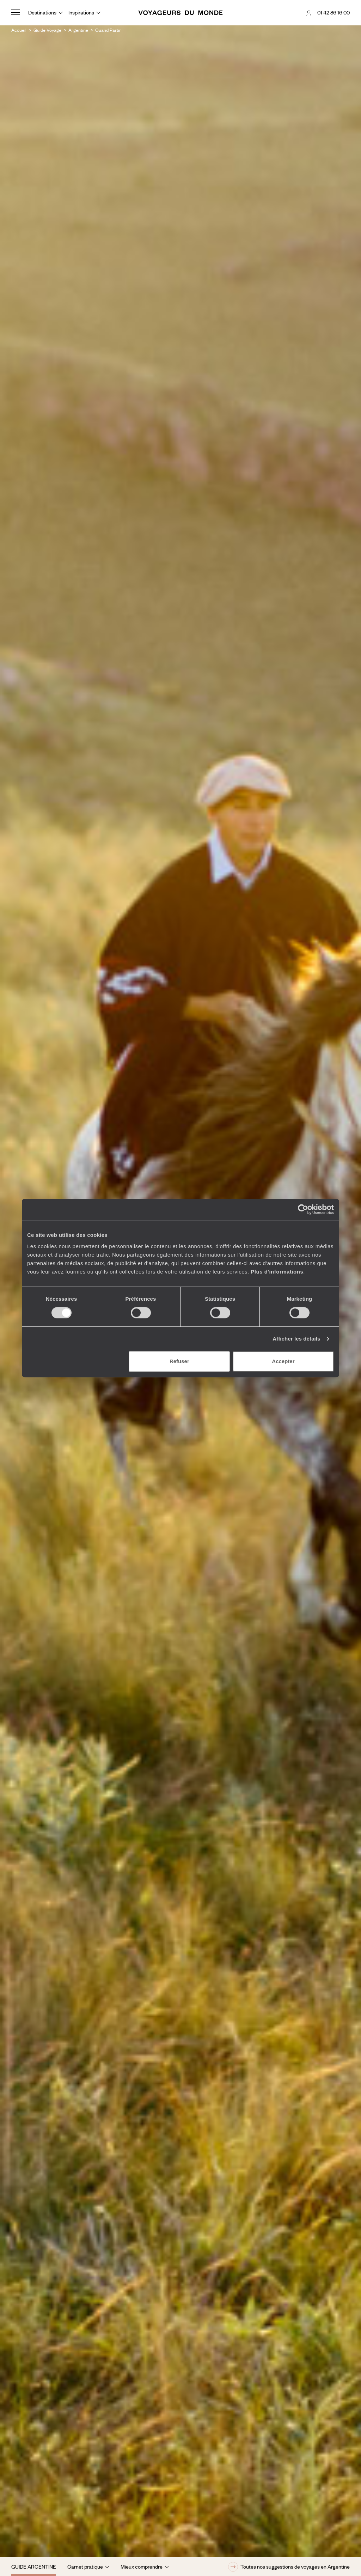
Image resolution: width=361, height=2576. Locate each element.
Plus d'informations (277, 1272)
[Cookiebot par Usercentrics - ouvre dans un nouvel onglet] (303, 1209)
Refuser (179, 1361)
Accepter (283, 1361)
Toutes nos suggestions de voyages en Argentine (289, 2567)
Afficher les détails (296, 1339)
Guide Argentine (33, 2566)
